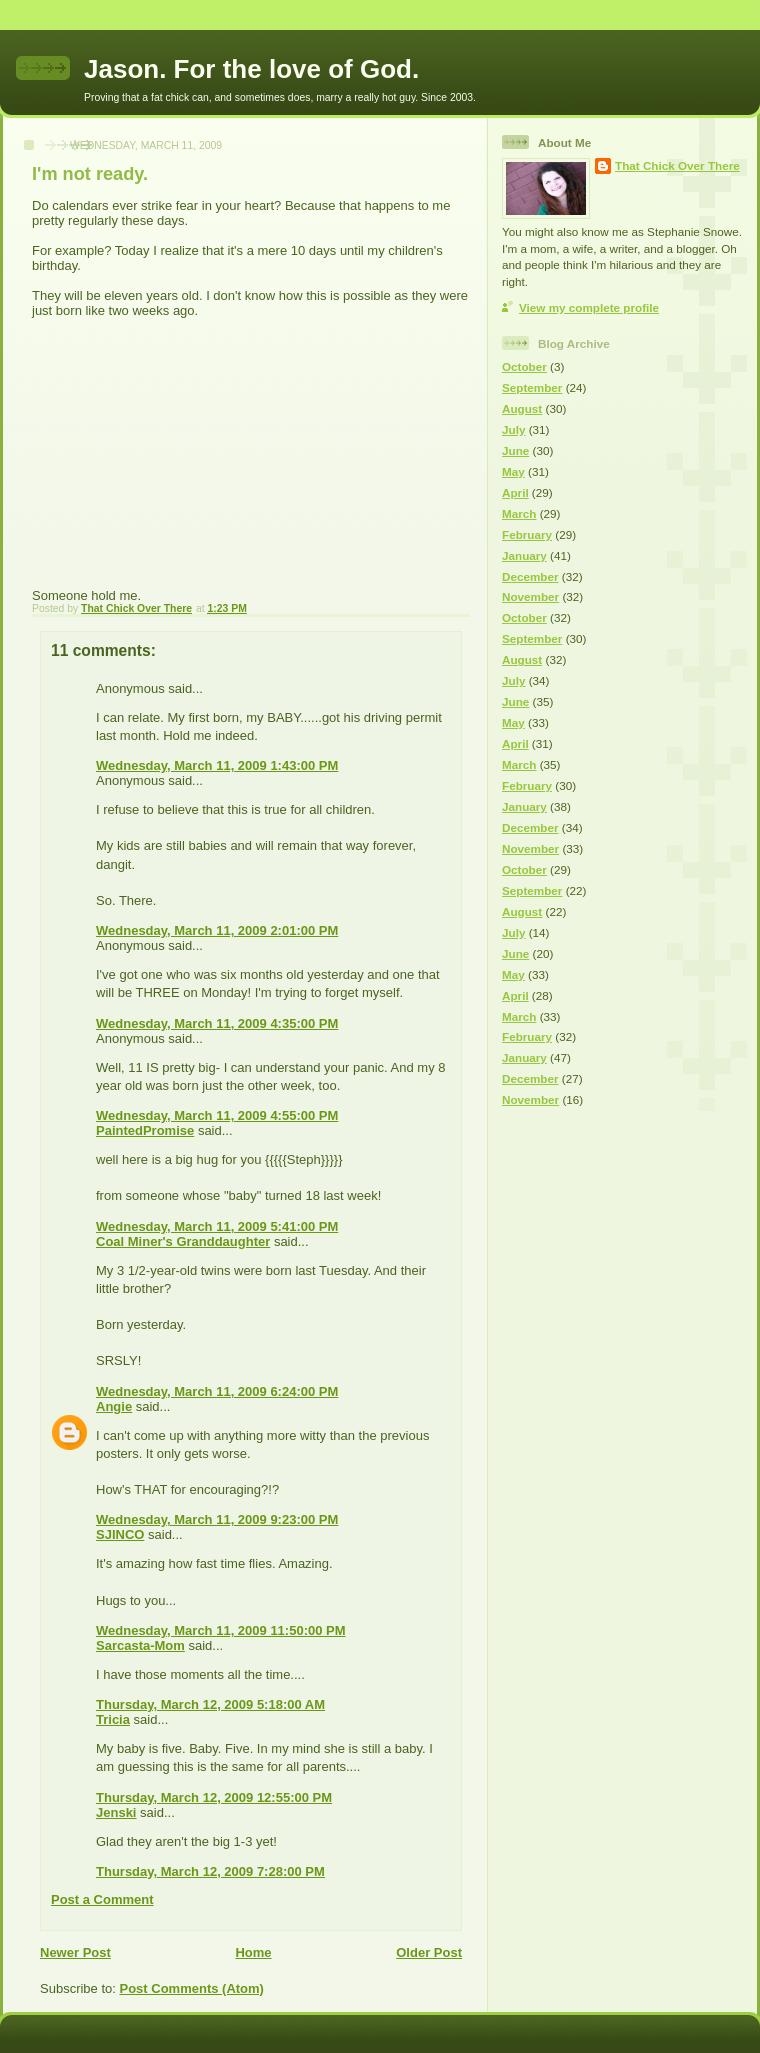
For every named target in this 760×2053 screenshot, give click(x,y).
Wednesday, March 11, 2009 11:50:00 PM (221, 1630)
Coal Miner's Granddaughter (183, 1241)
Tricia (113, 1719)
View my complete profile (589, 307)
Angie (114, 1406)
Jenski (116, 1812)
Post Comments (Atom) (192, 1988)
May (513, 471)
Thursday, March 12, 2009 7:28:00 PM (210, 1871)
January (524, 555)
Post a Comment (102, 1899)
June (515, 450)
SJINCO (120, 1534)
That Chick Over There (677, 165)
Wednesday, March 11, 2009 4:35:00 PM (217, 1023)
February (527, 534)
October (524, 366)
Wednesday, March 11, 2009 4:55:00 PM (217, 1115)
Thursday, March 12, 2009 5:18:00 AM (210, 1704)
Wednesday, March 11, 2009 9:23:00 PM (217, 1519)
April (515, 492)
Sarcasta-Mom (140, 1645)
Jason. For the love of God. (251, 69)
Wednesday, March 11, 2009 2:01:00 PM (217, 930)
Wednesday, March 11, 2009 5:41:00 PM (217, 1226)
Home (253, 1952)
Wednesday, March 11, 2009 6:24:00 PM (217, 1391)
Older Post (429, 1952)
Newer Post (75, 1952)
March (519, 513)
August (522, 408)
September (532, 387)
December (530, 576)
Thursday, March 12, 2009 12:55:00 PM (214, 1797)
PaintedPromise (145, 1130)
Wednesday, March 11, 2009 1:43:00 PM (217, 765)
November (530, 596)
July (513, 429)
